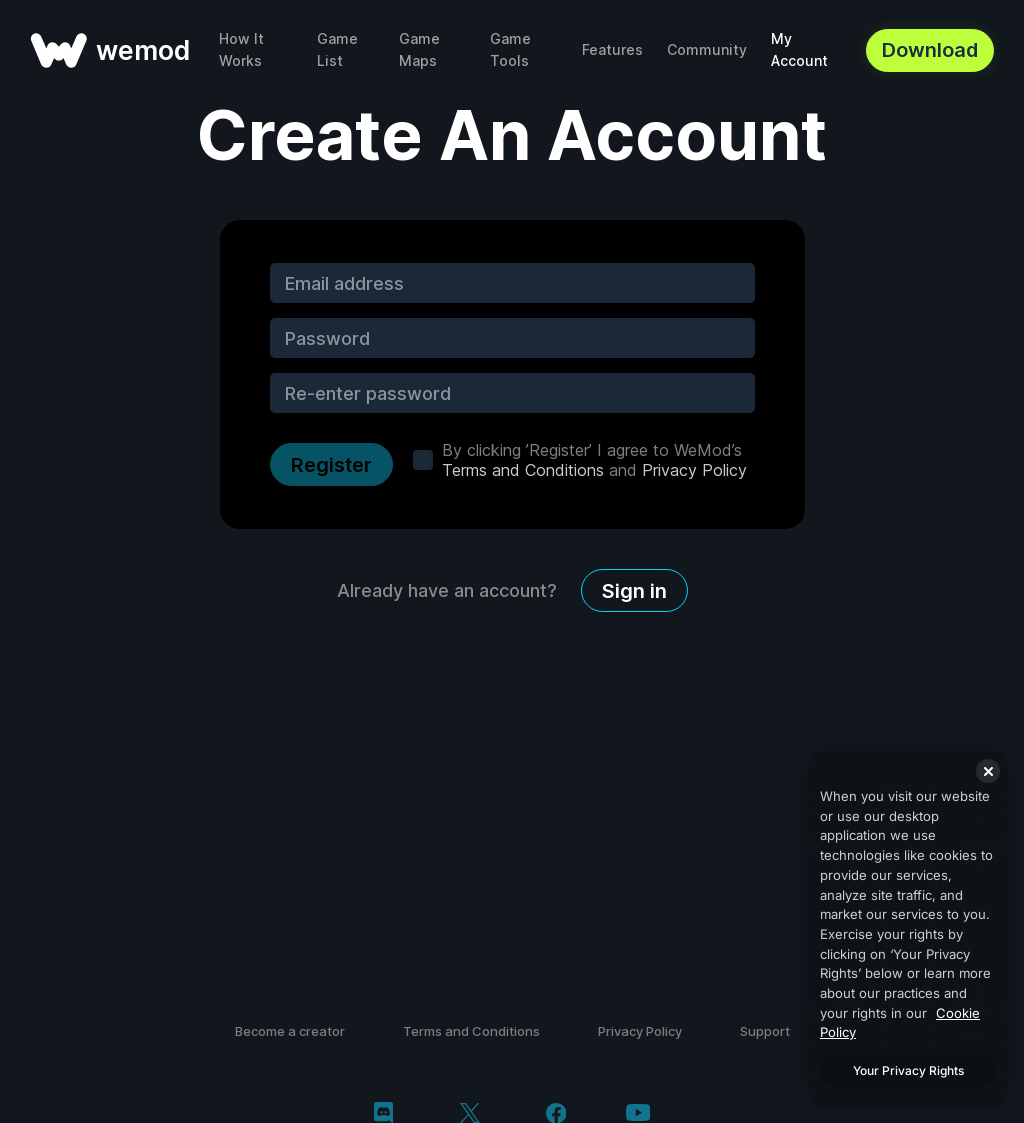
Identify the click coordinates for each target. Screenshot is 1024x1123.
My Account (799, 49)
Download (930, 50)
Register (331, 465)
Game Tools (510, 49)
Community (707, 49)
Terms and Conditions (523, 470)
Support (765, 1031)
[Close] (988, 771)
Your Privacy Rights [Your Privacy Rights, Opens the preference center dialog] (908, 1070)
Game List (337, 49)
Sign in (634, 591)
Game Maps (419, 49)
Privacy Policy (694, 470)
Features (612, 49)
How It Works (241, 49)
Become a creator (290, 1031)
